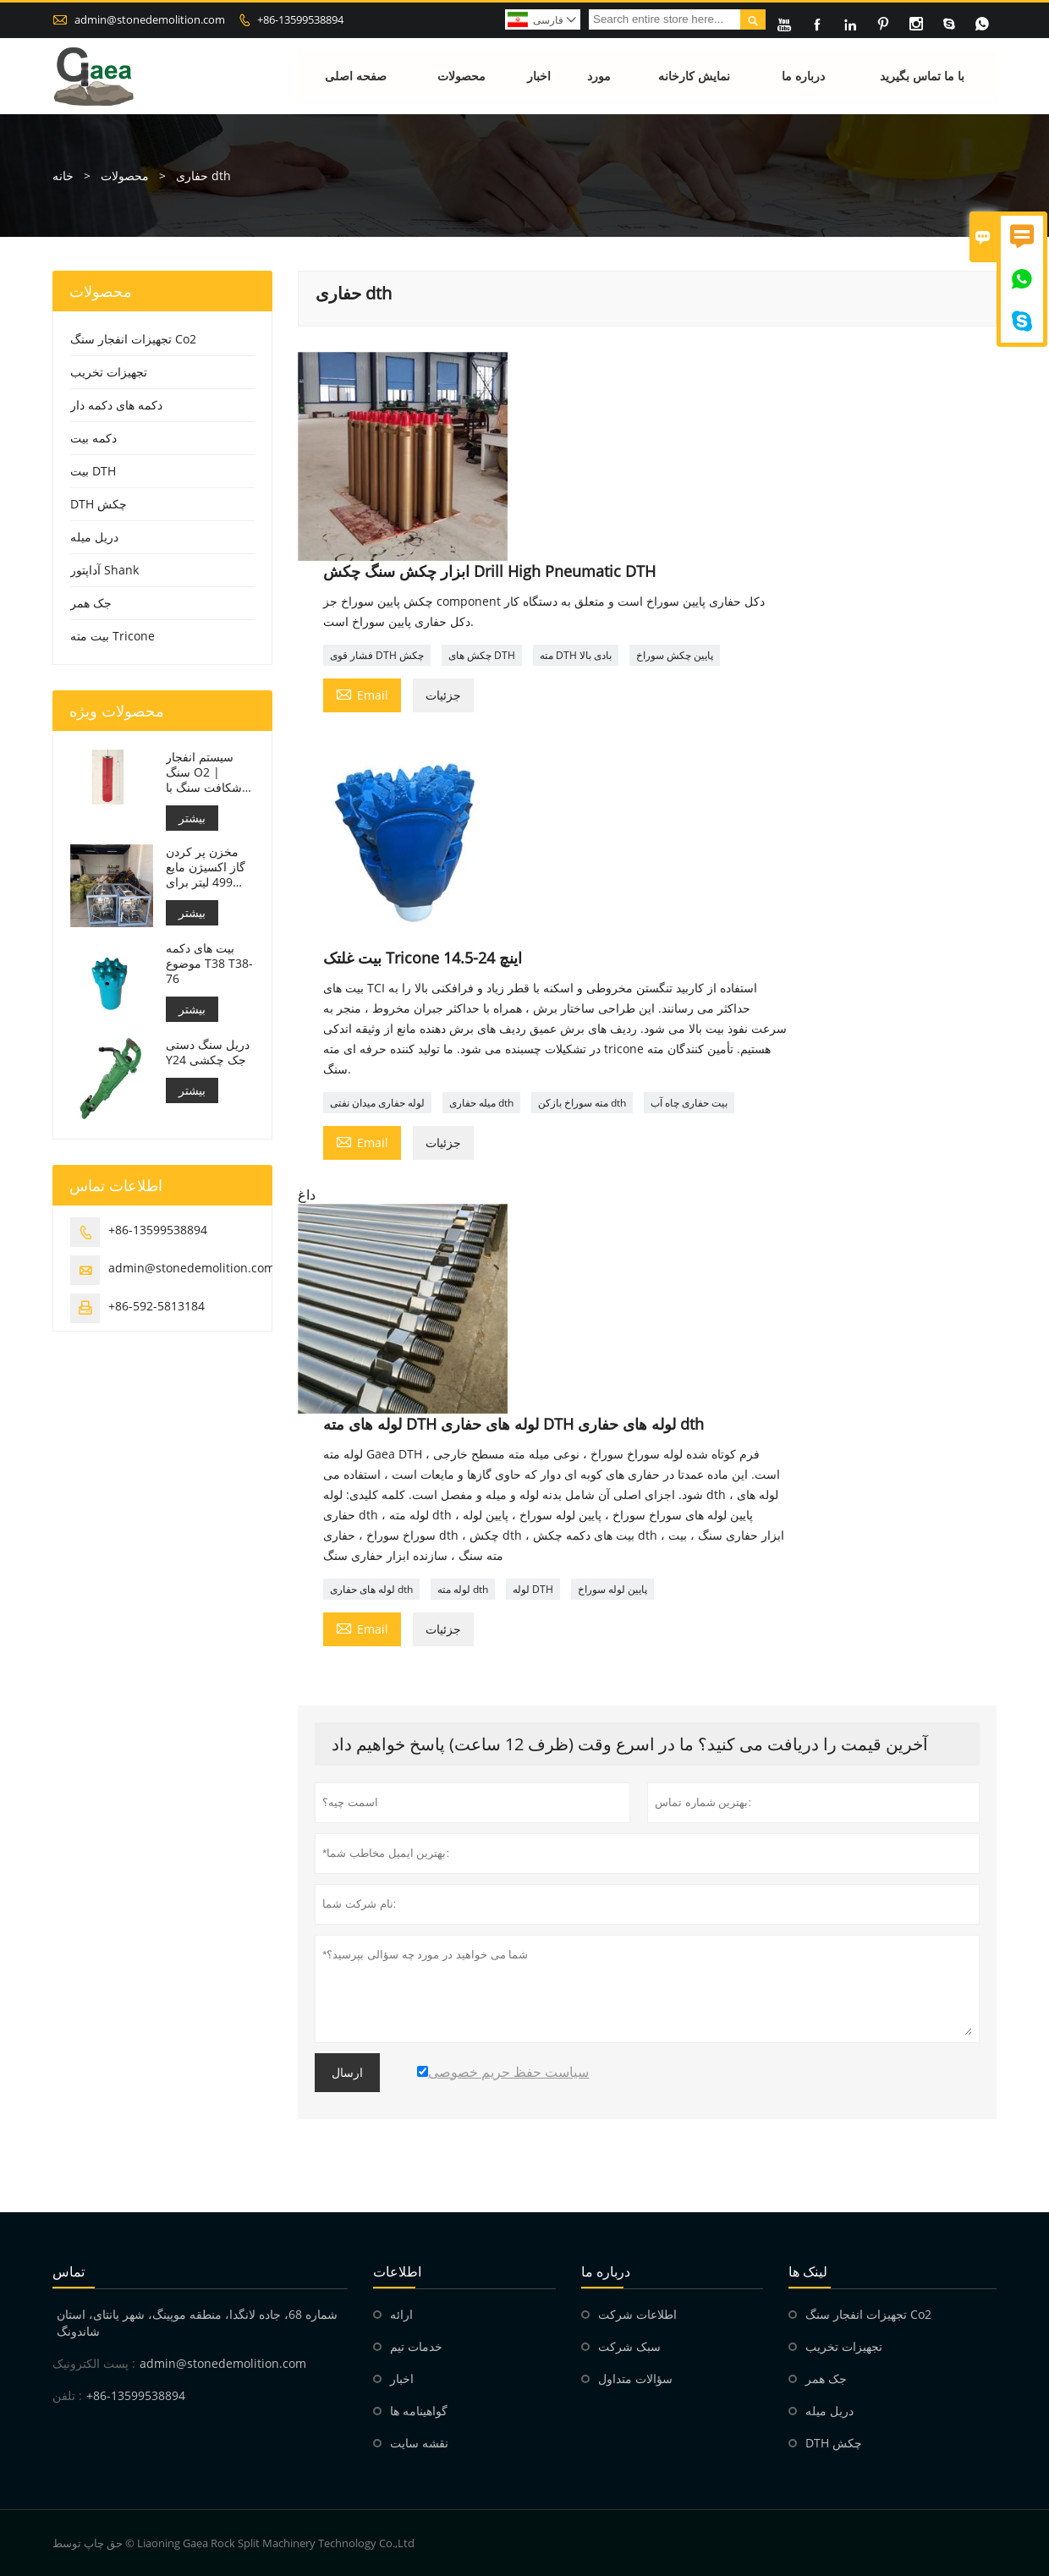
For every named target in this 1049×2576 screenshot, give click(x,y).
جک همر (91, 603)
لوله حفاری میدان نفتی (377, 1103)
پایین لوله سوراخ (612, 1589)
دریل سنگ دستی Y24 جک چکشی (208, 1052)
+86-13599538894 (300, 19)
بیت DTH (93, 471)
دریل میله (94, 537)
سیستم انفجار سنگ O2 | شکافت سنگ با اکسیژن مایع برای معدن (209, 772)
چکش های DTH (481, 655)
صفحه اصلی (356, 76)
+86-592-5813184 (156, 1306)
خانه (63, 176)
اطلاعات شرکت (637, 2314)
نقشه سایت (419, 2443)
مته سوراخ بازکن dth (582, 1103)
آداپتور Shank (104, 570)
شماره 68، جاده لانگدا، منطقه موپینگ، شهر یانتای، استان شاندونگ (197, 2322)
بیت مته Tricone (112, 636)
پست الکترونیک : (93, 2363)
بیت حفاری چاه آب (689, 1103)
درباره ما (803, 76)
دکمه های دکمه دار (116, 405)
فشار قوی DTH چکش (377, 655)
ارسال (347, 2072)
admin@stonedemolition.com (149, 19)
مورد (599, 76)
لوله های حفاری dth (371, 1589)
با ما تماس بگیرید (922, 76)
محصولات (461, 76)
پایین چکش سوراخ (674, 655)
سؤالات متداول (635, 2378)
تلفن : (67, 2395)
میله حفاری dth (481, 1103)
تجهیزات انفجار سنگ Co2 (133, 339)
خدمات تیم (416, 2346)
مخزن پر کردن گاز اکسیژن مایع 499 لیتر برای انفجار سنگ (205, 867)
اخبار (539, 76)
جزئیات (443, 695)
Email (362, 693)
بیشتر (192, 818)
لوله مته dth (462, 1589)
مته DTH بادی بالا (576, 655)
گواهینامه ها (419, 2411)
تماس (68, 2271)
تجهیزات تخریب (108, 372)
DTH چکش (98, 504)
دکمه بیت (93, 438)
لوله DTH (533, 1589)
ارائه (401, 2314)
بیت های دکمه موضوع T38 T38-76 (209, 963)
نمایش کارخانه (694, 76)
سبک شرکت (629, 2346)
